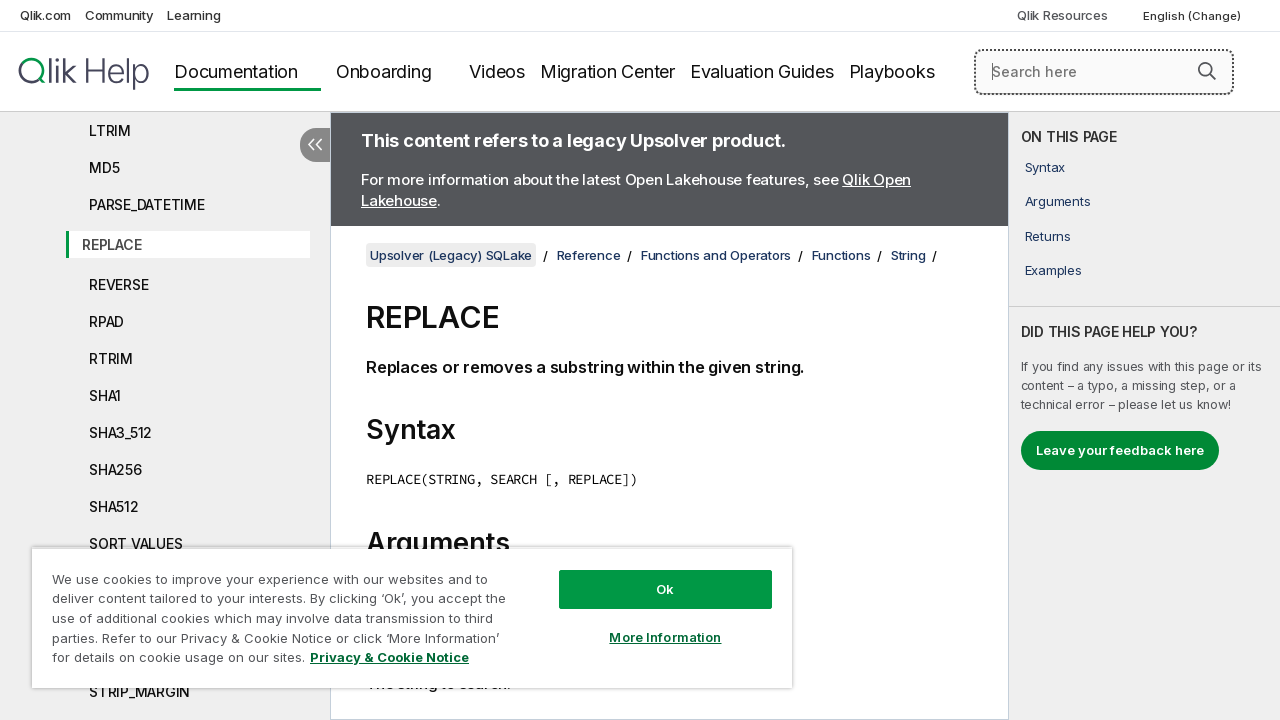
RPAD (106, 321)
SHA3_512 (120, 432)
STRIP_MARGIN (139, 691)
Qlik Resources (1062, 15)
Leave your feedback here (1120, 450)
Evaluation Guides (762, 71)
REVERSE (118, 284)
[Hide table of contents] (315, 145)
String (908, 255)
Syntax (1045, 167)
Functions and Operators (716, 255)
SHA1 (105, 395)
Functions (841, 255)
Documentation (236, 71)
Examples (1053, 270)
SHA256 (115, 469)
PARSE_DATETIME (147, 204)
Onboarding (384, 71)
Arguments (1058, 201)
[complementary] (1144, 416)
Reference (589, 255)
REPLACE (111, 244)
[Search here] (1104, 72)
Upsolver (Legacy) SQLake (451, 255)
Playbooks (892, 71)
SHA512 (114, 506)
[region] (403, 610)
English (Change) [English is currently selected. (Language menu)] (1193, 16)
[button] (1207, 71)
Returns (1048, 236)
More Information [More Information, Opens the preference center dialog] (650, 622)
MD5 (104, 167)
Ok (650, 574)
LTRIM (110, 130)
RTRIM (111, 358)
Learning (193, 15)
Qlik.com (45, 15)
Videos (497, 71)
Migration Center (607, 71)
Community (119, 15)
